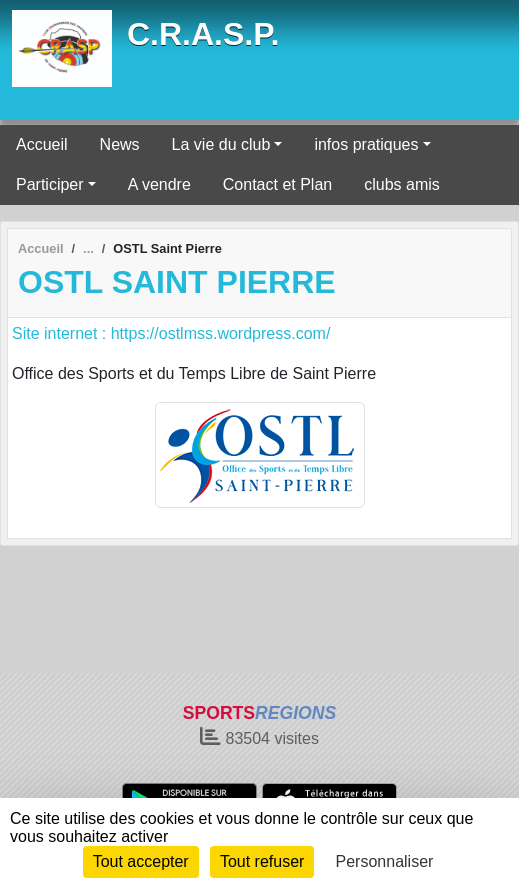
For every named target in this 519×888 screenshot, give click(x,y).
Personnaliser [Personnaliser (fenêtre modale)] (385, 861)
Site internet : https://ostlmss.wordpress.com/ (171, 333)
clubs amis (402, 184)
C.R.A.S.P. (203, 34)
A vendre (159, 184)
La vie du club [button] (221, 144)
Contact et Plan (277, 184)
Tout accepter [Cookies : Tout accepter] (141, 861)
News (120, 144)
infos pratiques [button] (366, 144)
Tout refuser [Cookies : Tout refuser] (262, 861)
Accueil (42, 144)
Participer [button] (50, 184)
